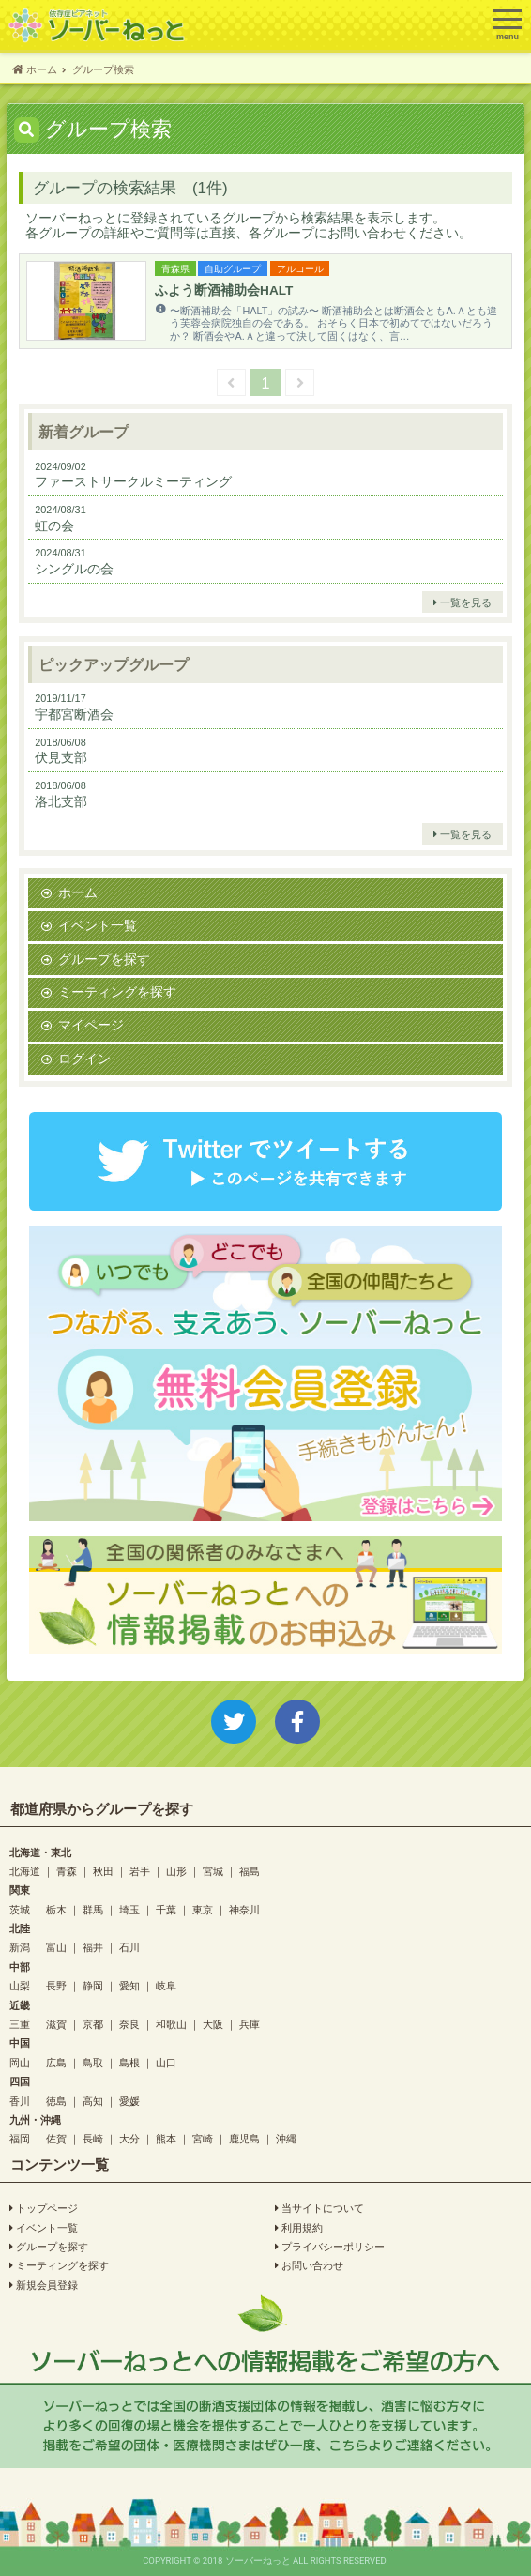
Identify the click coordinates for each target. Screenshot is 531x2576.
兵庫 (249, 2024)
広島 (56, 2062)
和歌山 (171, 2024)
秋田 (103, 1871)
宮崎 (202, 2138)
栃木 (56, 1909)
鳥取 (93, 2062)
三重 (19, 2024)
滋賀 (56, 2024)
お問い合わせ (309, 2265)
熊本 (166, 2138)
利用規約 (299, 2227)
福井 (93, 1947)
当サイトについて (319, 2208)
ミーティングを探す (117, 991)
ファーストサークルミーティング (133, 481)
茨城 (19, 1909)
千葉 (166, 1909)
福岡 (19, 2138)
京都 (93, 2024)
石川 (129, 1947)
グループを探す (104, 959)
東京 (202, 1909)
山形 (176, 1871)
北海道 (24, 1871)
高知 (93, 2101)
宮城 (213, 1871)
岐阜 (166, 1985)
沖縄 (286, 2138)
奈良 (129, 2024)
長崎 (93, 2138)
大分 (129, 2138)
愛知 (129, 1985)
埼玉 (129, 1909)
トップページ (43, 2208)
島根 (129, 2062)
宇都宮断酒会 (74, 714)
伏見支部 (61, 757)
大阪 (213, 2024)
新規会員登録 (43, 2285)
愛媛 (129, 2101)
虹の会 (54, 525)
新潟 (19, 1947)
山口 (166, 2062)
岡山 (19, 2062)
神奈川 (244, 1909)
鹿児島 (244, 2138)
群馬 (93, 1909)
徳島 (56, 2101)
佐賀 (56, 2138)
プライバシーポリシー (330, 2246)
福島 (249, 1871)
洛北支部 (61, 801)
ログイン (84, 1058)
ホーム (78, 892)
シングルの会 (74, 568)
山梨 (19, 1985)
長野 (56, 1985)
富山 (56, 1947)
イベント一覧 (97, 925)
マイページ (91, 1024)
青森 (66, 1871)
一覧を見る (462, 602)
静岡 (93, 1985)
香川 (19, 2101)
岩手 (139, 1871)
